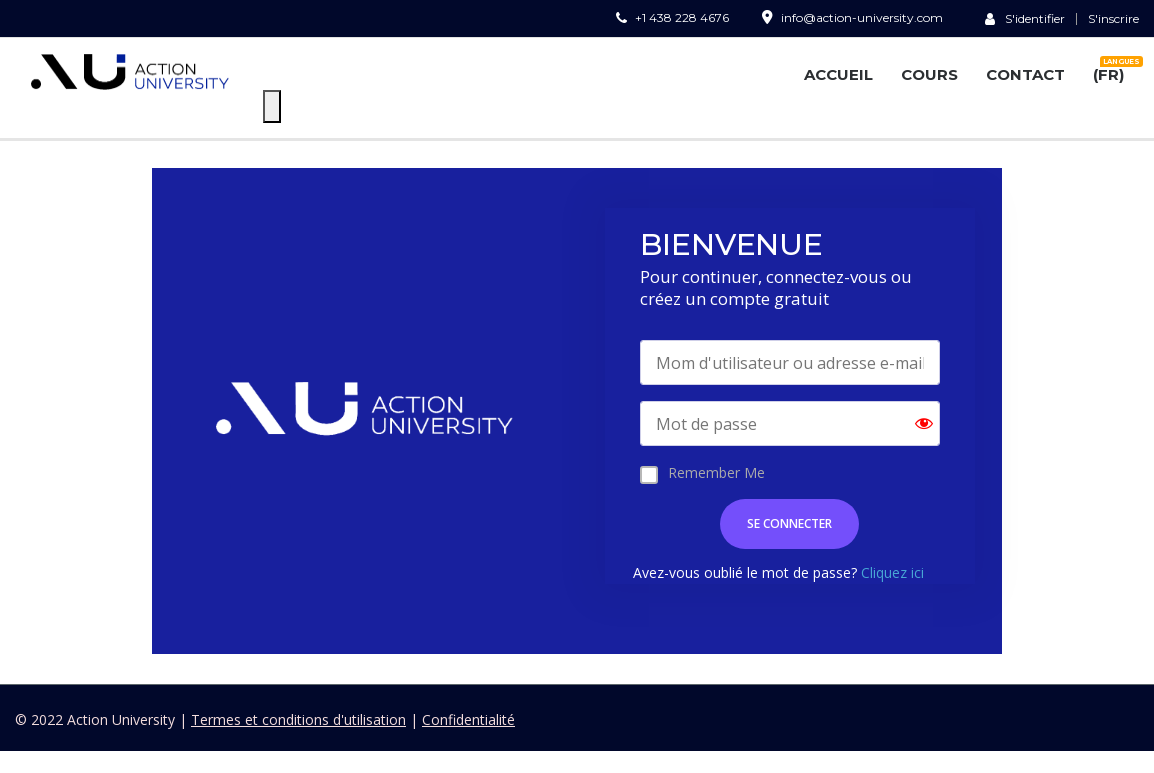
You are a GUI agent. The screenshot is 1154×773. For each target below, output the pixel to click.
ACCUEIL (838, 74)
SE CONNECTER (789, 523)
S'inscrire (1113, 19)
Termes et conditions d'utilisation (298, 719)
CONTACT (1025, 74)
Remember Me (716, 472)
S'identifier (1025, 18)
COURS (929, 74)
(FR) (1108, 71)
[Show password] (924, 423)
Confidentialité (468, 719)
